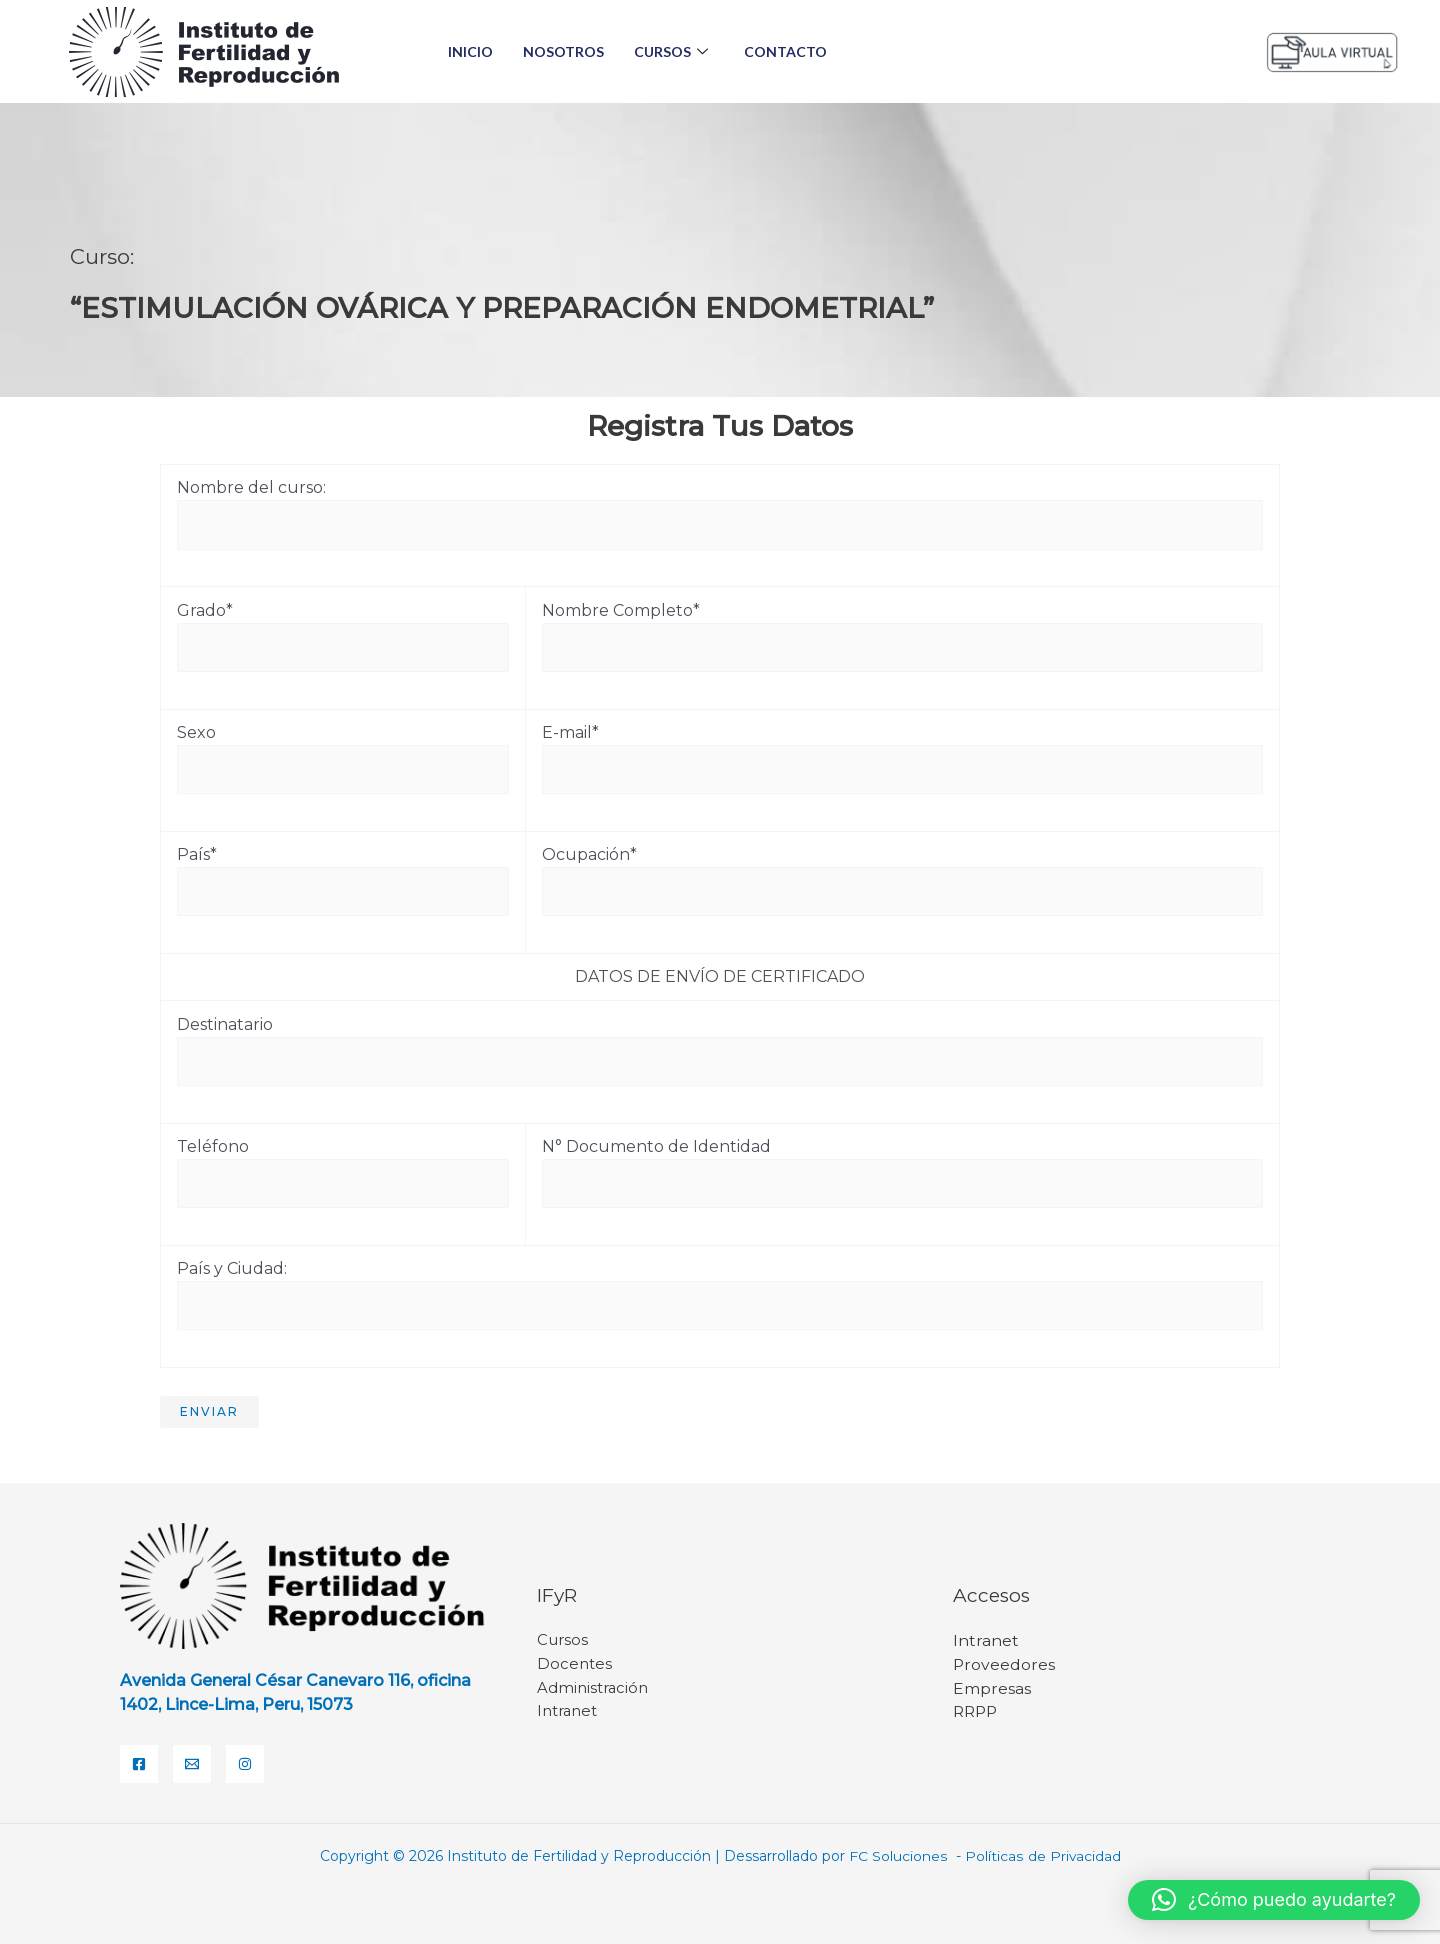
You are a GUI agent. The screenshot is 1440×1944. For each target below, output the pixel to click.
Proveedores (1004, 1664)
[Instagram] (245, 1764)
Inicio (470, 51)
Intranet (567, 1712)
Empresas (992, 1688)
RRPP (977, 1712)
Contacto (785, 51)
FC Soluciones (900, 1856)
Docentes (574, 1664)
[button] (1274, 1900)
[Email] (192, 1764)
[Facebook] (139, 1764)
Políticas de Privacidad (1042, 1856)
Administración (593, 1688)
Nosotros (563, 51)
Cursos (671, 52)
